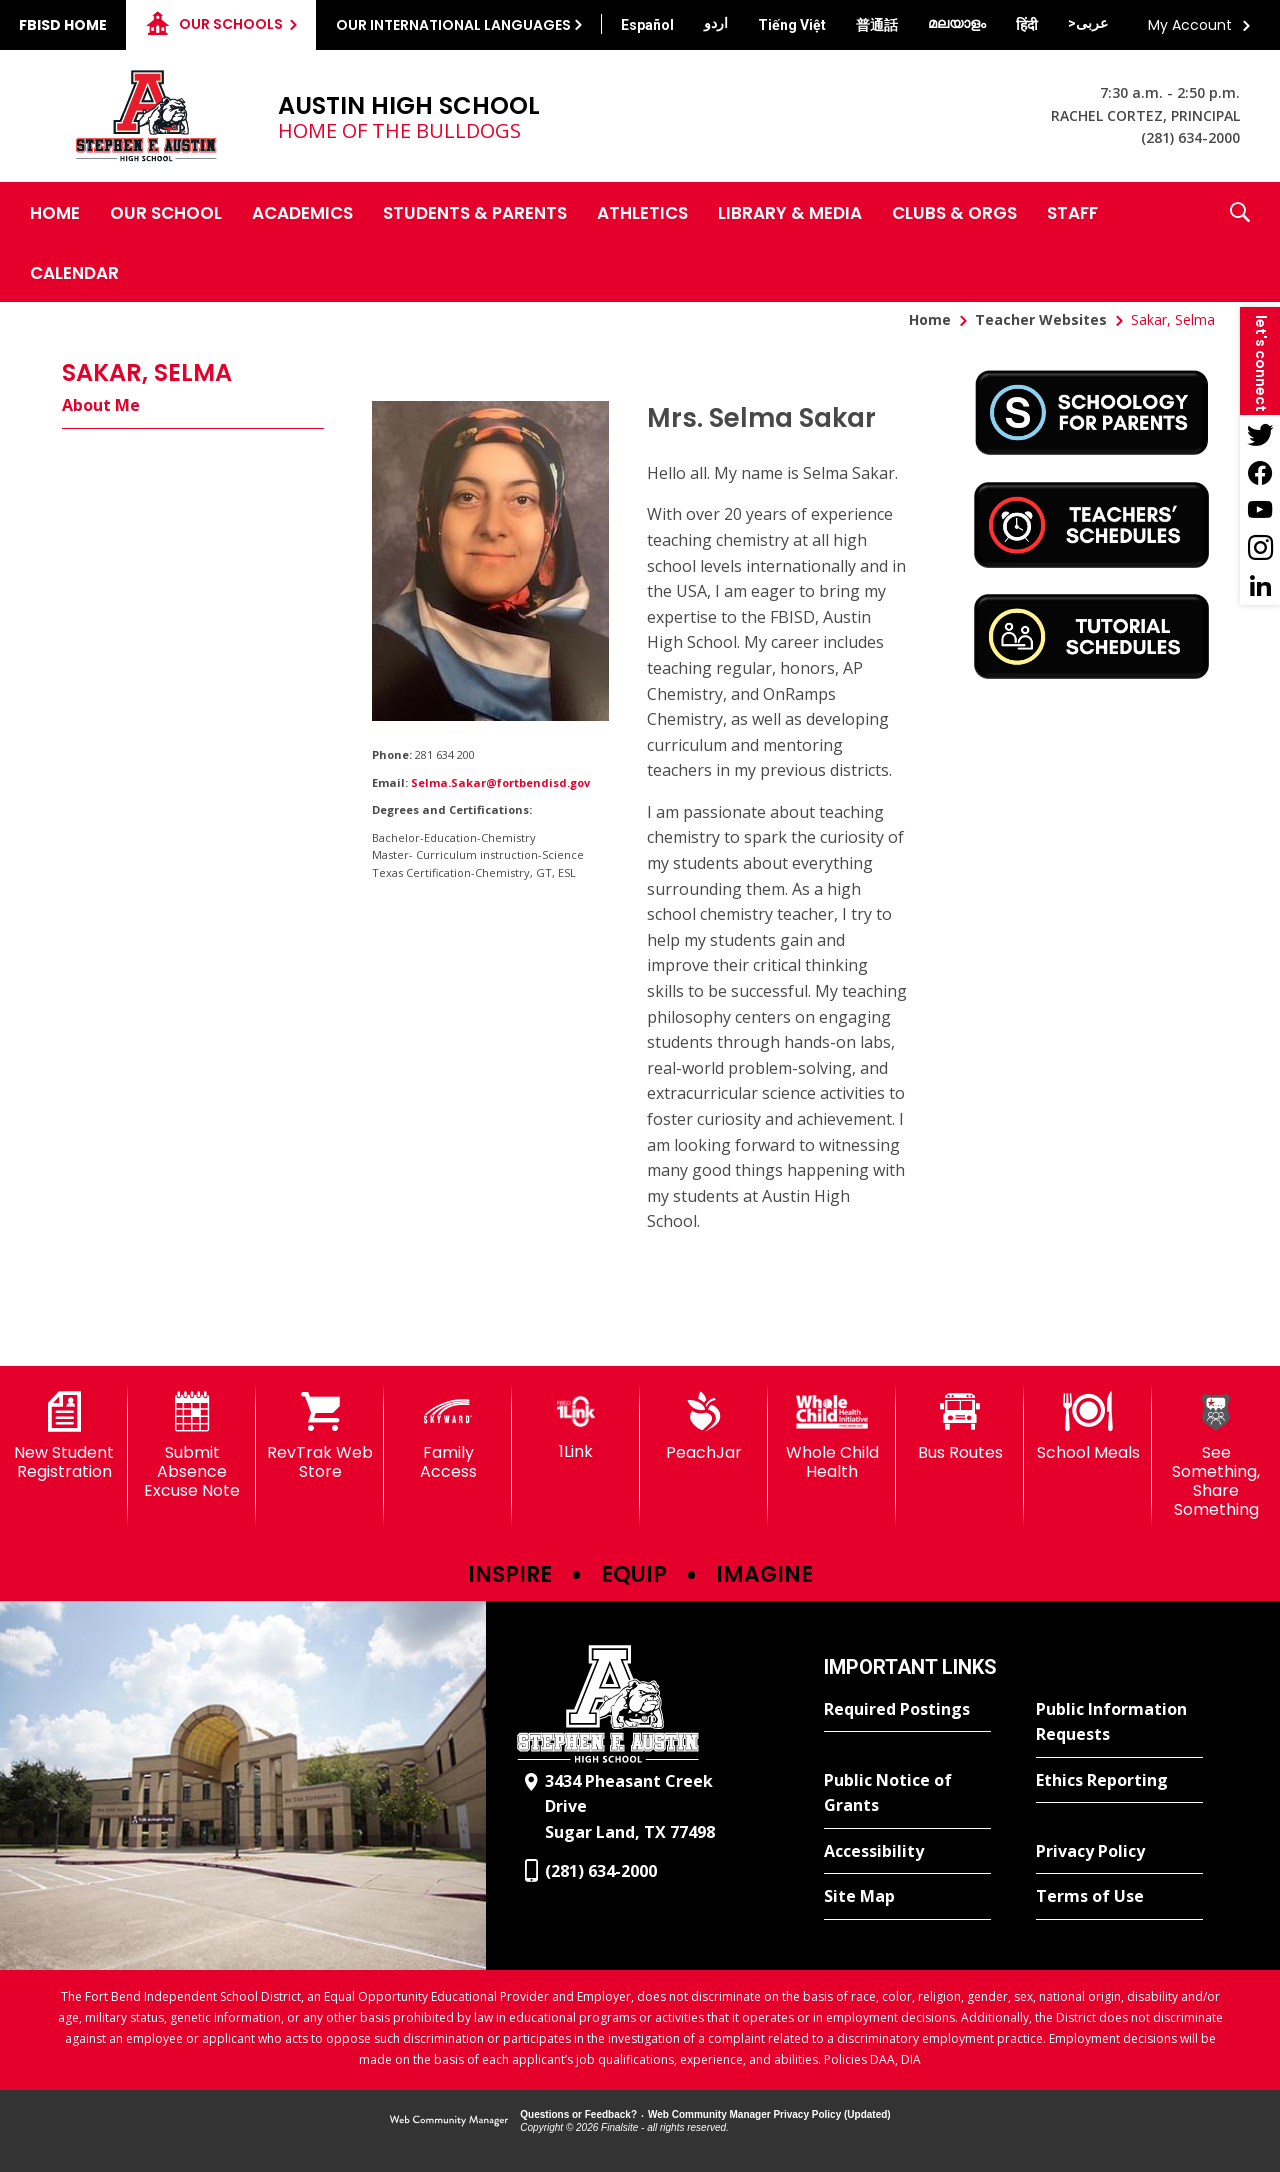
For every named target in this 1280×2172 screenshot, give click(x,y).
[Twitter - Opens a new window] (1260, 434)
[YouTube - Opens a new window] (1260, 510)
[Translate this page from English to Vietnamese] (792, 25)
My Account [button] (1190, 25)
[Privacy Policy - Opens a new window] (1119, 1852)
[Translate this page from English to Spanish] (647, 25)
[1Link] (576, 1426)
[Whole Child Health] (832, 1436)
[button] (1240, 242)
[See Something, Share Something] (1216, 1456)
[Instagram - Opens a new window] (1260, 548)
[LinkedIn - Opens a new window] (1260, 586)
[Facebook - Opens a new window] (1260, 472)
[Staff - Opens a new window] (1072, 212)
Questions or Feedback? (578, 2114)
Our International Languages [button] (453, 25)
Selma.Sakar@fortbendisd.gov (500, 782)
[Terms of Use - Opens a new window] (1119, 1897)
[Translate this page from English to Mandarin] (877, 25)
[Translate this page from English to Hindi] (1027, 25)
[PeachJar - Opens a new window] (704, 1427)
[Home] (55, 212)
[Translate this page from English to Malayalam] (957, 23)
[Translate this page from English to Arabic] (1088, 23)
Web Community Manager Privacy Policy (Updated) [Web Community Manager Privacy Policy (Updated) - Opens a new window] (769, 2114)
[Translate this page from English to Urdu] (716, 23)
